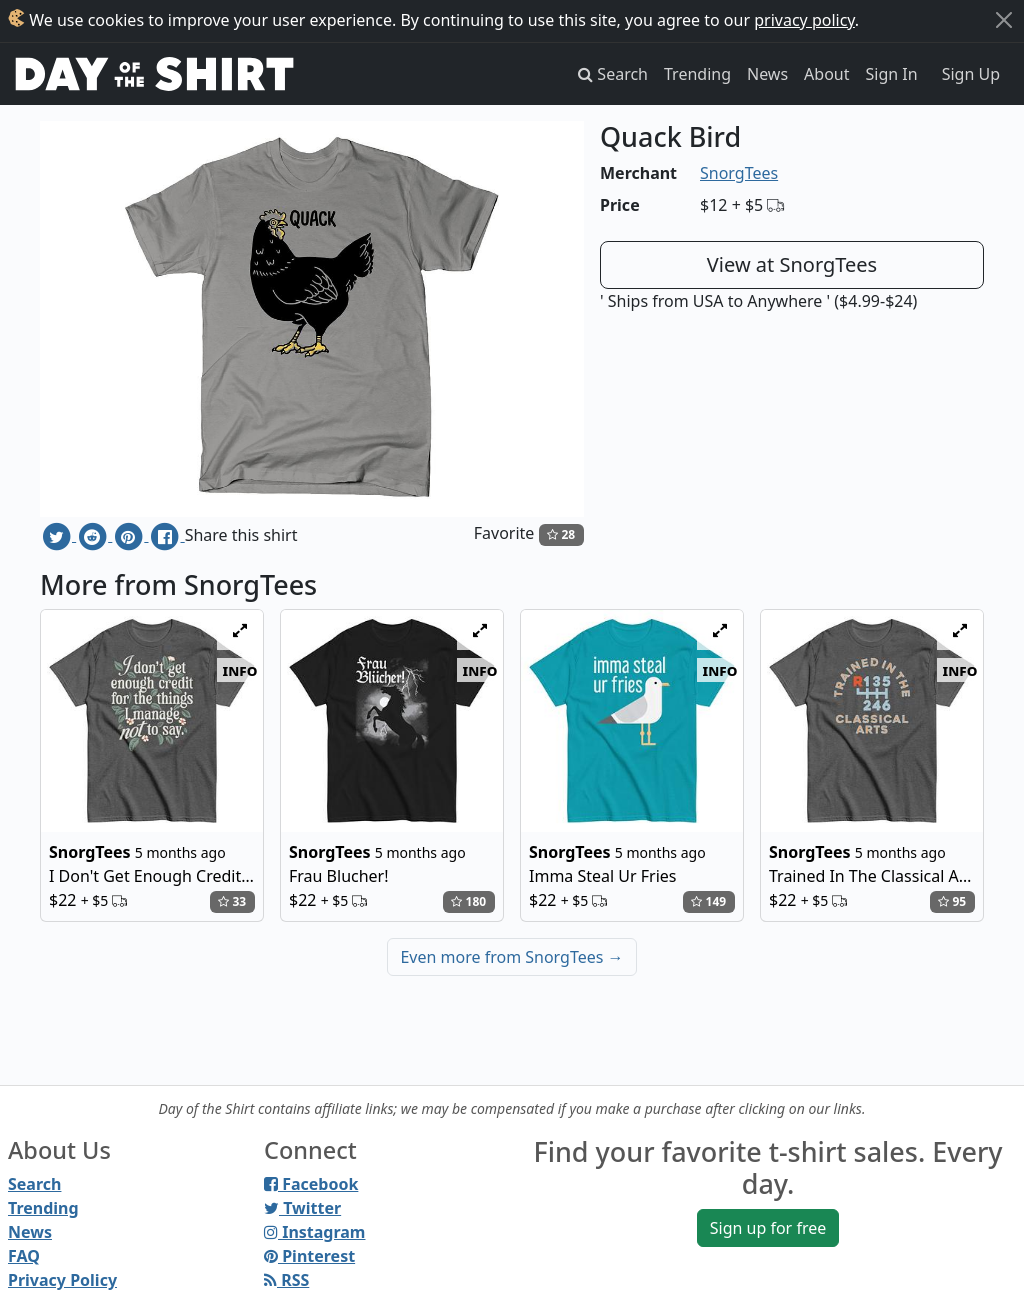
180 (468, 901)
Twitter (302, 1208)
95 (952, 901)
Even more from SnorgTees (511, 957)
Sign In (892, 74)
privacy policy (804, 20)
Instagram (314, 1232)
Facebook (311, 1184)
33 (232, 901)
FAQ (24, 1256)
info (240, 670)
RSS (286, 1280)
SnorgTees (739, 173)
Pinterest (309, 1256)
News (767, 74)
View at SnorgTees (792, 264)
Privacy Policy (62, 1280)
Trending (697, 74)
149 (708, 901)
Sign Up (971, 74)
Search (34, 1184)
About (826, 74)
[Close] (1004, 20)
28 (561, 534)
